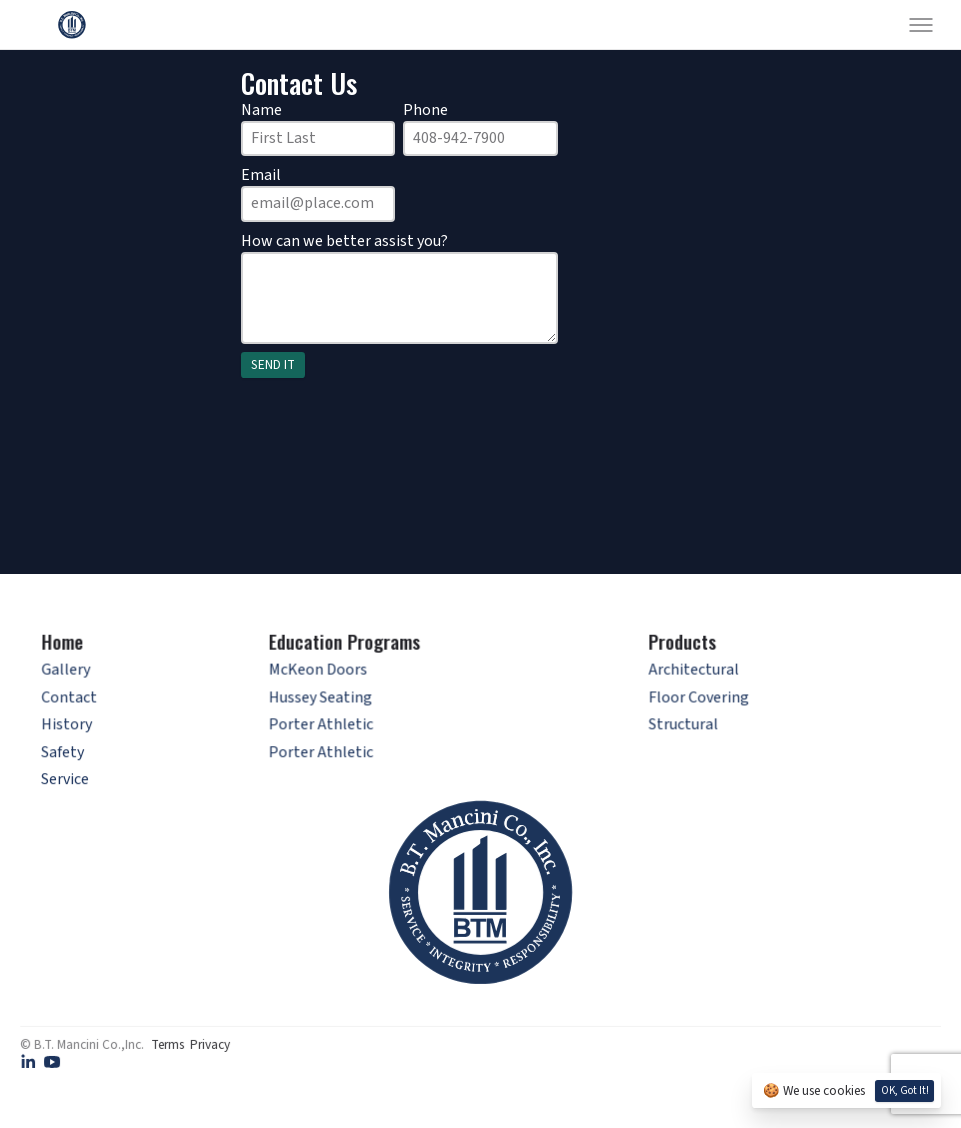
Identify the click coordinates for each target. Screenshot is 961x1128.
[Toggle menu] (921, 25)
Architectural (688, 675)
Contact (79, 701)
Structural (678, 728)
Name (261, 110)
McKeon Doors (322, 675)
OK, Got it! (905, 1090)
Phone (425, 110)
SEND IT (273, 364)
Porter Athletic (324, 728)
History (76, 728)
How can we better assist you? (344, 241)
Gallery (77, 675)
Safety (71, 754)
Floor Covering (693, 701)
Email (261, 175)
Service (73, 781)
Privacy (211, 1043)
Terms (167, 1043)
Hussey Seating (324, 701)
